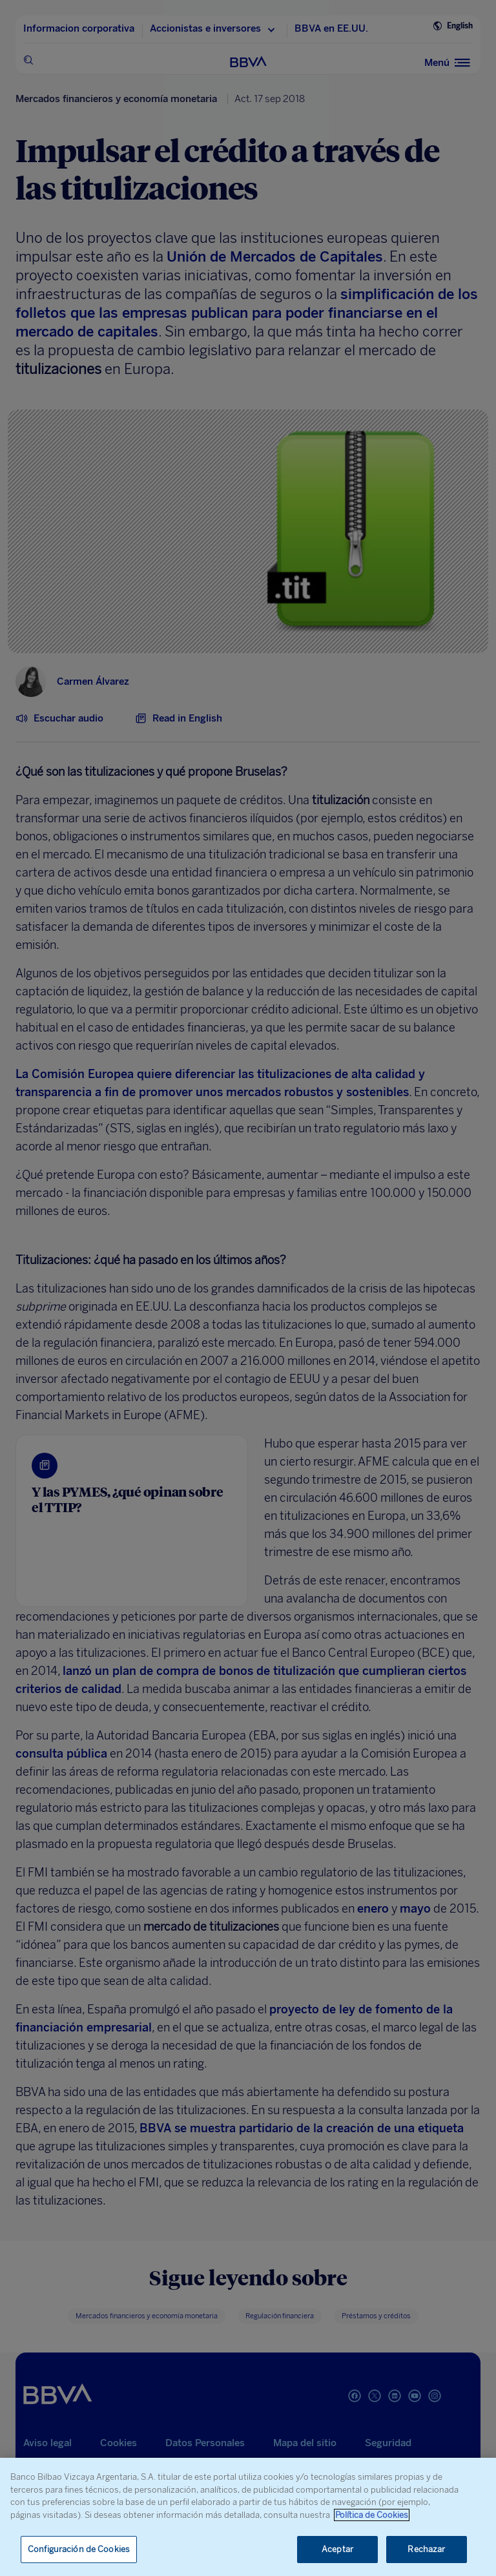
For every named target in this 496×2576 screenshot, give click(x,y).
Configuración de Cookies (79, 2549)
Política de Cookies (371, 2515)
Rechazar (426, 2549)
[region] (248, 2517)
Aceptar (337, 2549)
